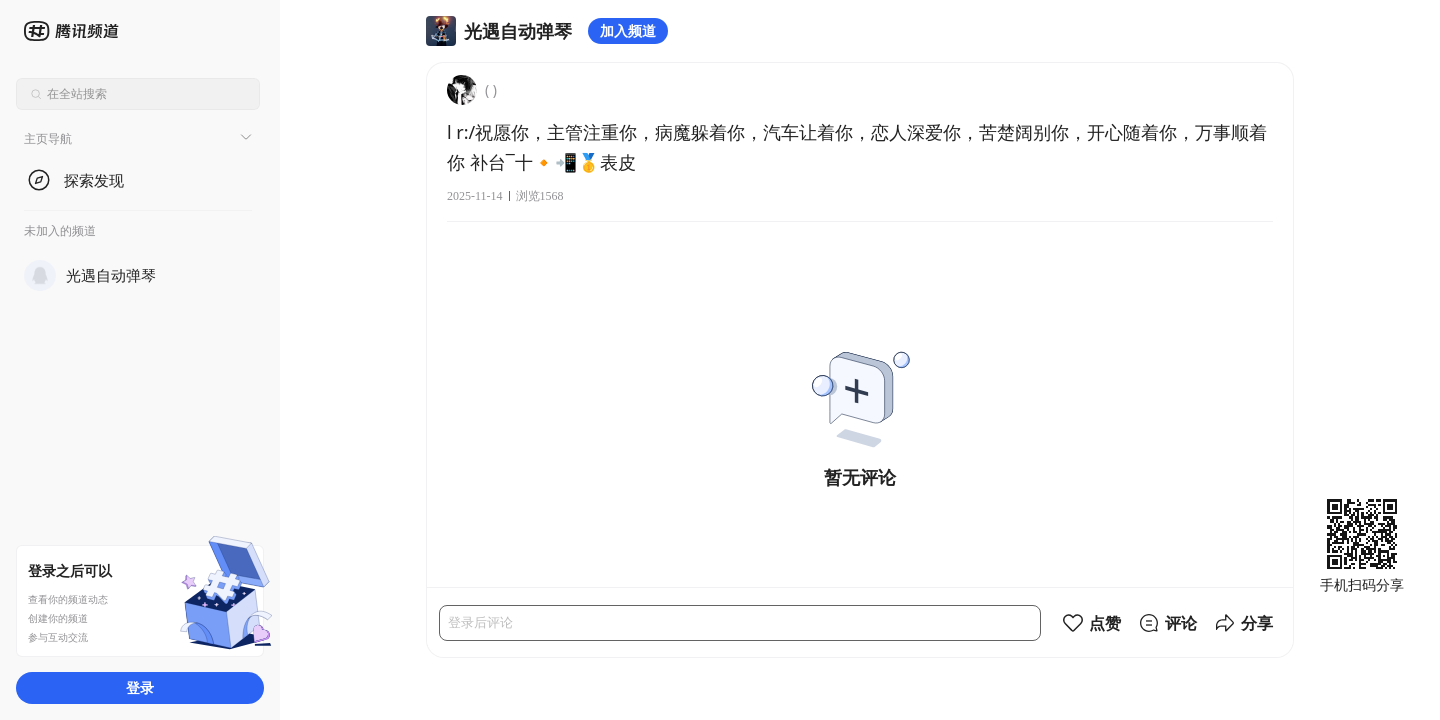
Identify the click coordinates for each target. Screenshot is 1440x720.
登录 (140, 687)
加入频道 (628, 30)
